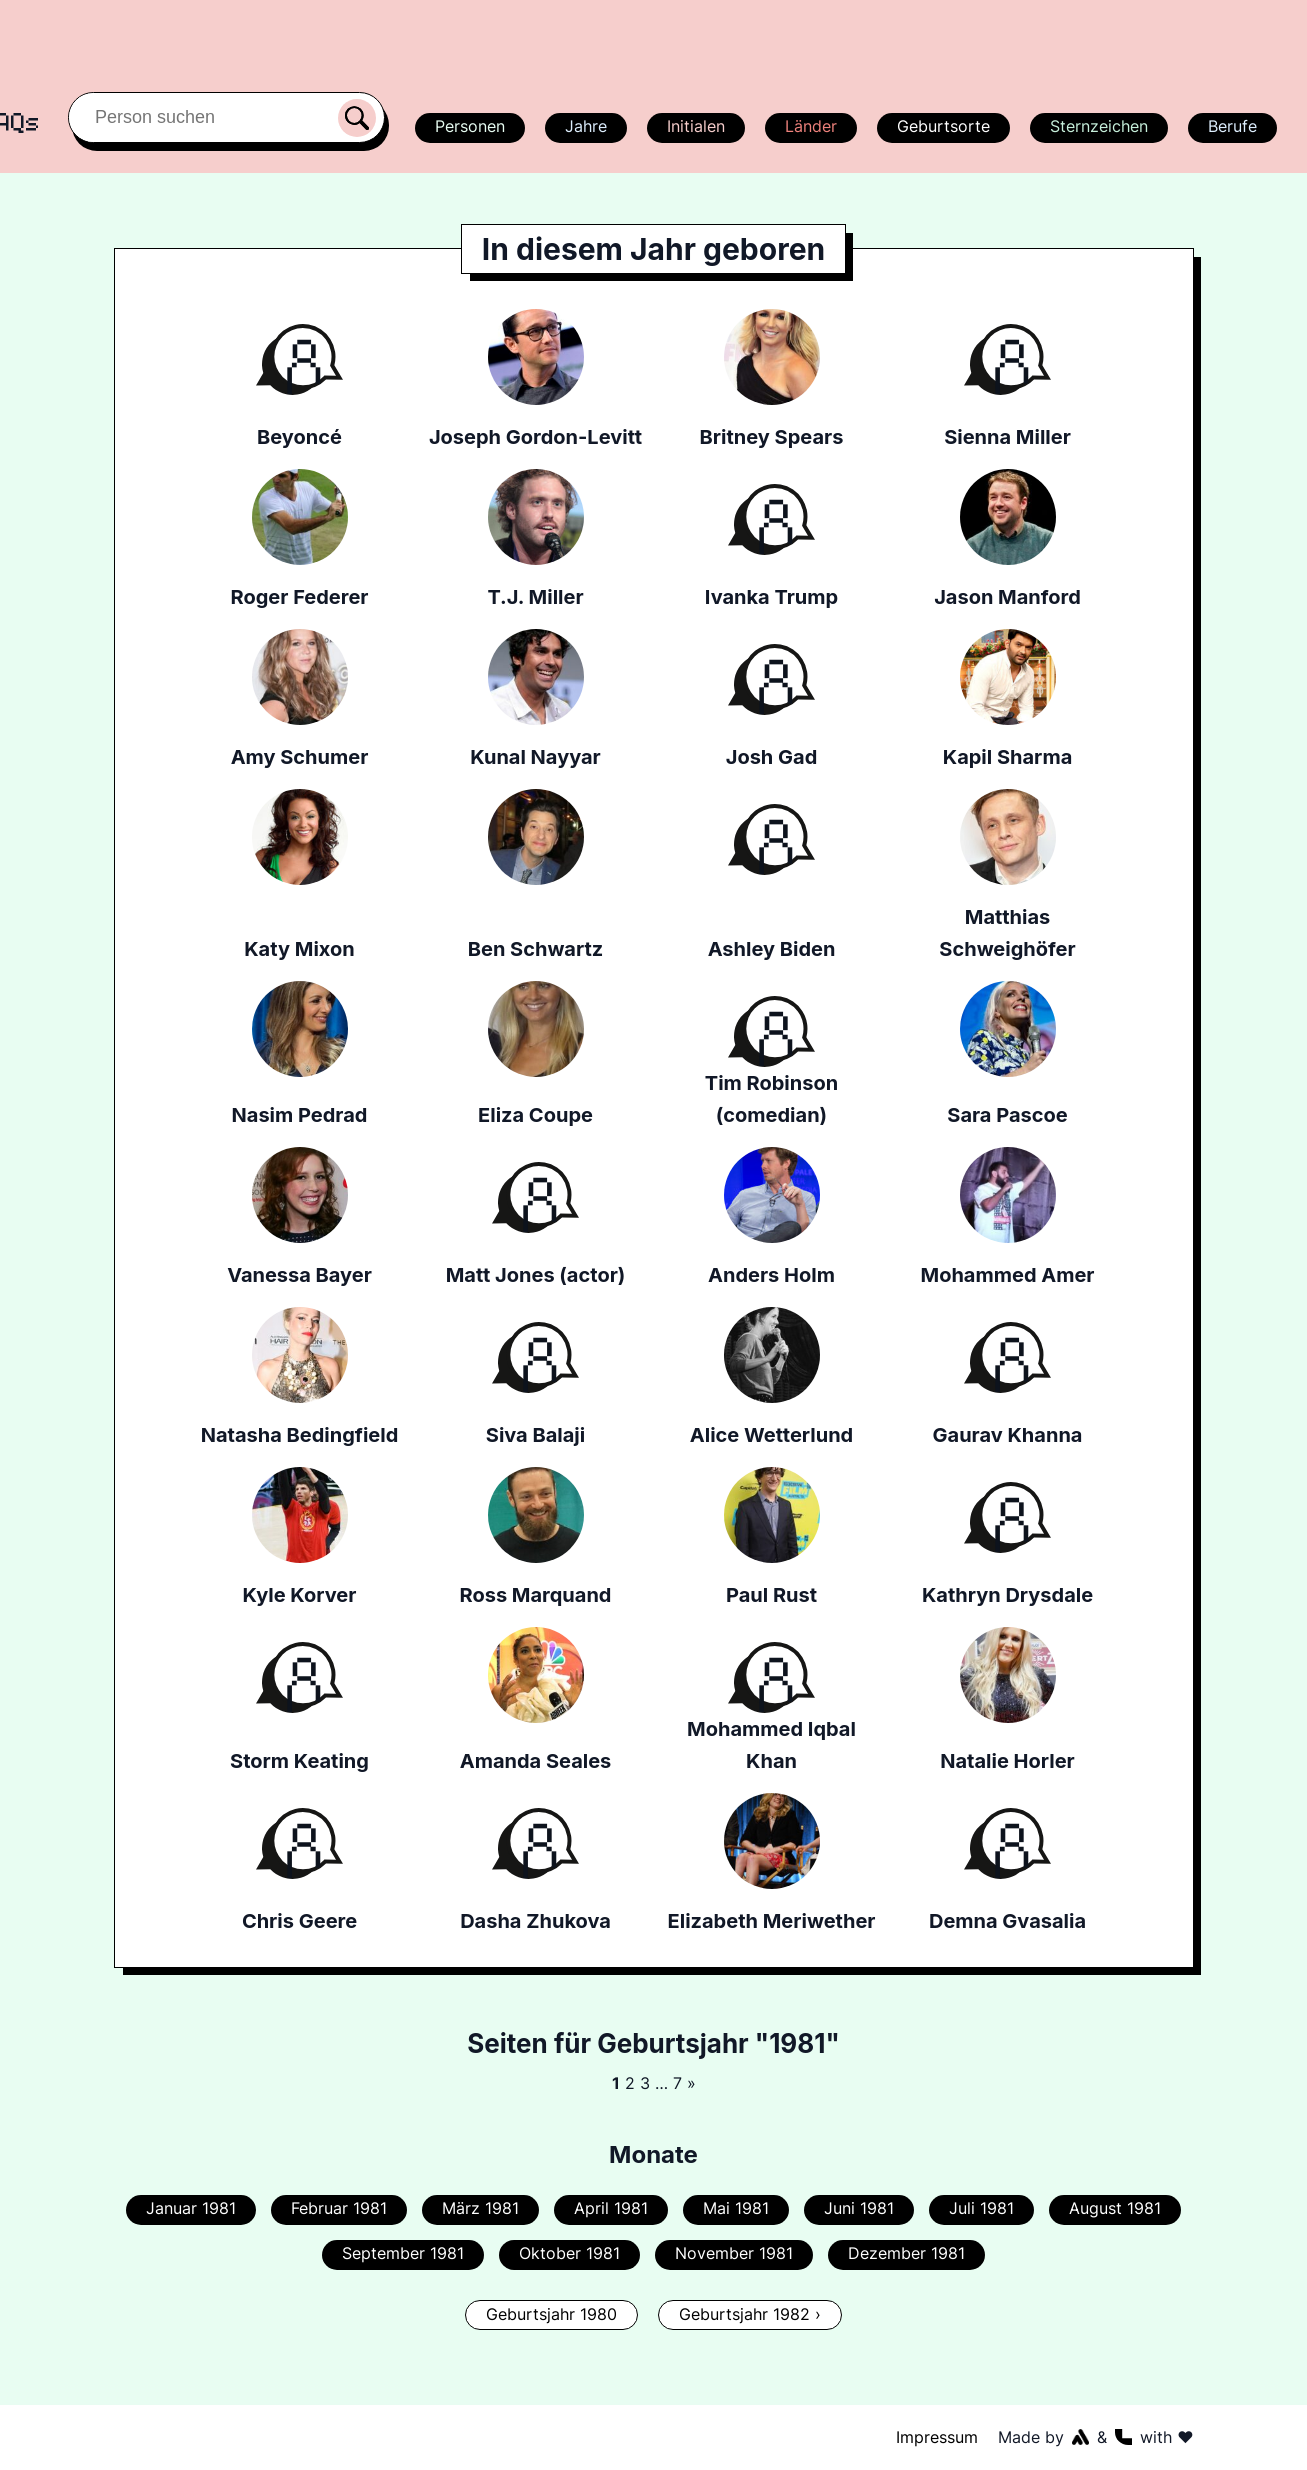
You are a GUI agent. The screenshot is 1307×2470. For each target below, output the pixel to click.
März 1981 (483, 2208)
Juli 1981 (979, 2208)
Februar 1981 (343, 2208)
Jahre (584, 126)
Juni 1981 (857, 2208)
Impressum (937, 2437)
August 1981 (1111, 2208)
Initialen (695, 126)
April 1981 (612, 2208)
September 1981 (406, 2253)
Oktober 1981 (571, 2253)
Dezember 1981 (903, 2253)
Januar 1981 (194, 2208)
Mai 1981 (735, 2208)
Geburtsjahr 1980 (553, 2314)
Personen (467, 126)
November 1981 (733, 2253)
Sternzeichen (1097, 126)
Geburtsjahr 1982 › (749, 2314)
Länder (810, 126)
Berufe (1232, 126)
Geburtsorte (942, 126)
